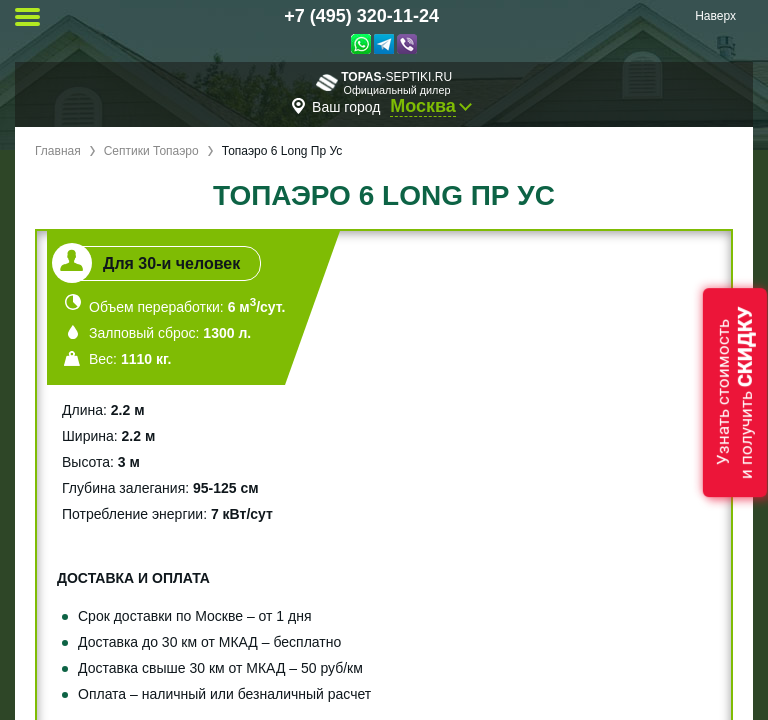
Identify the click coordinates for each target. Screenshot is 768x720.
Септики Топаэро (151, 151)
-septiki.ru (384, 82)
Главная (58, 151)
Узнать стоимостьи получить (735, 392)
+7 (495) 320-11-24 (361, 16)
